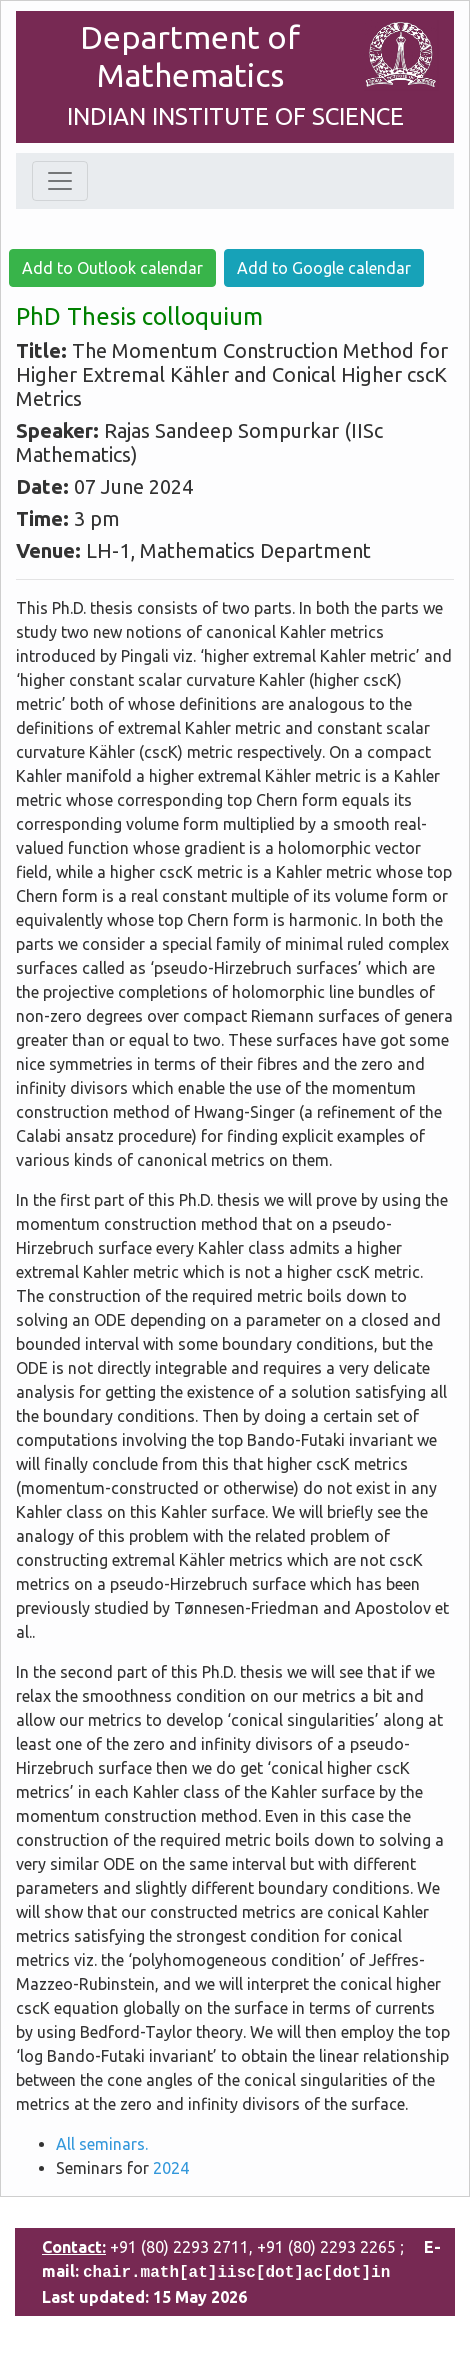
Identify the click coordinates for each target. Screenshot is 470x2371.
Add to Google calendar (324, 268)
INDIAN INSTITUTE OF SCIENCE (235, 116)
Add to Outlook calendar (112, 268)
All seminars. (102, 2144)
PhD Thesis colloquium (139, 316)
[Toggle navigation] (60, 181)
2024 (171, 2168)
